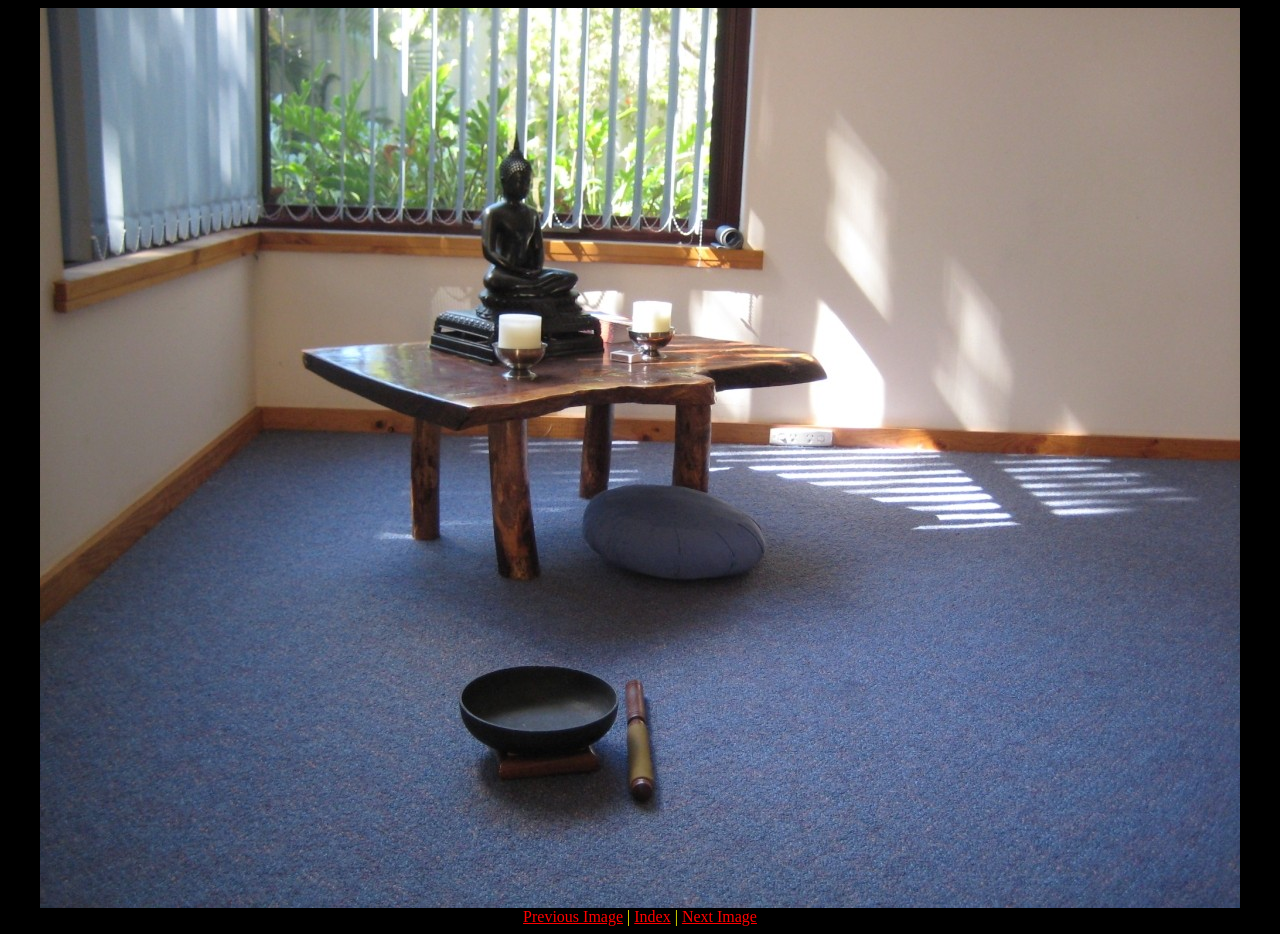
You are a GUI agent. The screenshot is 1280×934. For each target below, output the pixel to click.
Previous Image (573, 916)
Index (652, 916)
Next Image (719, 916)
